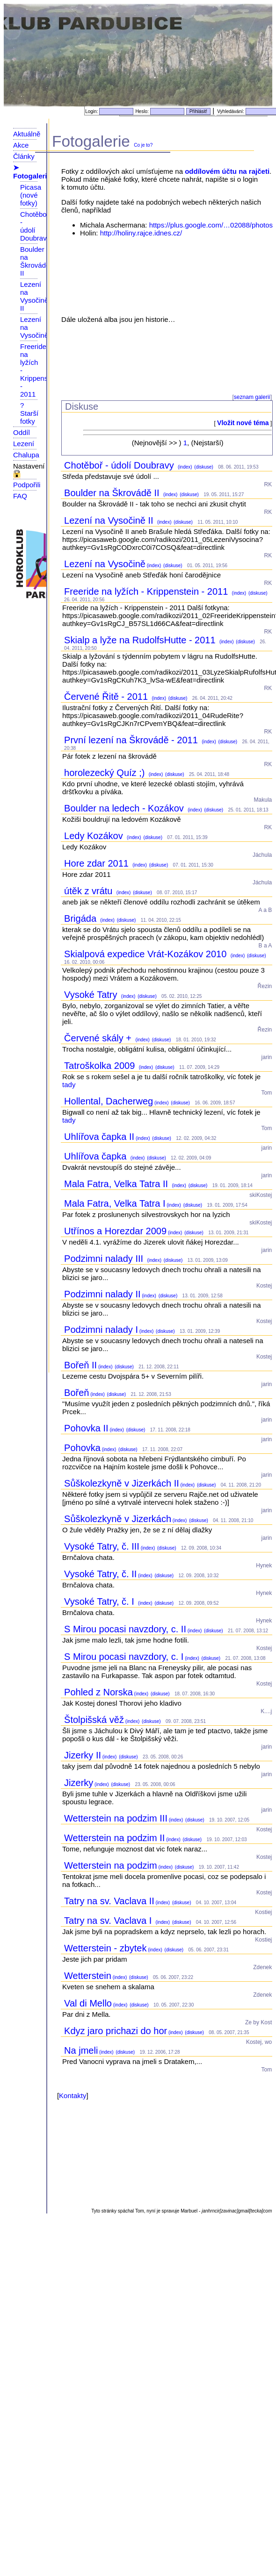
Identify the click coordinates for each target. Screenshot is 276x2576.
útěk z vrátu (89, 891)
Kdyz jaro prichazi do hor (115, 2031)
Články (24, 156)
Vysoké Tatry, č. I (100, 1601)
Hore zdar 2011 (97, 863)
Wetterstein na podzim (110, 1865)
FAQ (20, 496)
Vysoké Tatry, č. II (100, 1574)
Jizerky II (82, 1755)
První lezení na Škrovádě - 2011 (132, 740)
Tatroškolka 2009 (101, 1065)
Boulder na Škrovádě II (35, 261)
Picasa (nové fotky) (30, 195)
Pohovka (82, 1448)
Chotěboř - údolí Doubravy (35, 226)
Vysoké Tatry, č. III (101, 1546)
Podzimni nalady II (102, 1294)
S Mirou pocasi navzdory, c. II (125, 1629)
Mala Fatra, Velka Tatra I (114, 1203)
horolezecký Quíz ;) (105, 773)
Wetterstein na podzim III (115, 1818)
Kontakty (72, 2095)
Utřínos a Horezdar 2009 (115, 1231)
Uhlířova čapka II (99, 1136)
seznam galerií (252, 397)
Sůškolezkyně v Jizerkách (117, 1519)
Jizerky (78, 1783)
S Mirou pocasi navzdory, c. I (123, 1656)
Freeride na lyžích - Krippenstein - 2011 (147, 591)
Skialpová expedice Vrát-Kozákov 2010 (146, 954)
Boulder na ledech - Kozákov (125, 808)
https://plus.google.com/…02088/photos (211, 225)
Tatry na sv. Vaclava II (109, 1901)
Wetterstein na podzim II (114, 1838)
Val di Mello (88, 2003)
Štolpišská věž (94, 1720)
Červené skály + (99, 1038)
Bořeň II (80, 1365)
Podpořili (26, 485)
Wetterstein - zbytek (105, 1948)
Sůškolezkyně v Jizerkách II (121, 1483)
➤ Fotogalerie (32, 172)
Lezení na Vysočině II (34, 296)
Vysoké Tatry (92, 994)
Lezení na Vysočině (104, 564)
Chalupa (26, 455)
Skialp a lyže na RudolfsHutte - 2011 (141, 640)
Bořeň (76, 1393)
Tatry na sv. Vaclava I (109, 1920)
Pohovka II (86, 1428)
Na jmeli (81, 2050)
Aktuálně (26, 134)
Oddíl (21, 432)
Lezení (23, 444)
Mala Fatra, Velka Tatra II (117, 1184)
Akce (21, 145)
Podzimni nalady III (105, 1258)
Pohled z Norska (98, 1692)
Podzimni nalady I (101, 1329)
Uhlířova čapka (96, 1156)
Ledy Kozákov (94, 836)
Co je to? (143, 145)
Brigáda (81, 918)
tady (68, 1085)
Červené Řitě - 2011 (107, 696)
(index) (184, 467)
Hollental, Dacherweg (108, 1101)
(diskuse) (203, 467)
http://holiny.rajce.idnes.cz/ (141, 233)
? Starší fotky (29, 413)
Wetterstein (87, 1976)
